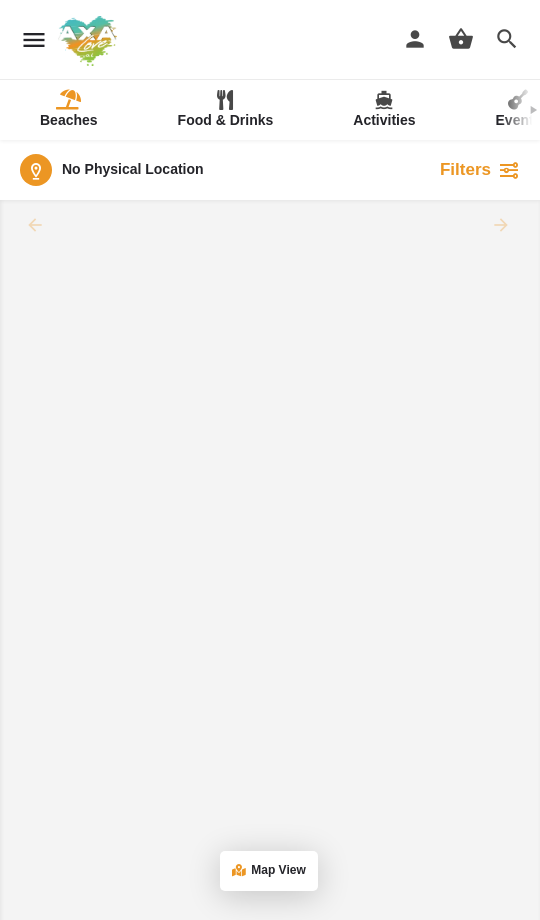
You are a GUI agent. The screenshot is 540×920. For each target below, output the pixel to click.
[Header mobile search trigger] (507, 39)
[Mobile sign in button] (415, 39)
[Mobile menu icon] (34, 40)
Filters (480, 170)
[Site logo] (90, 41)
